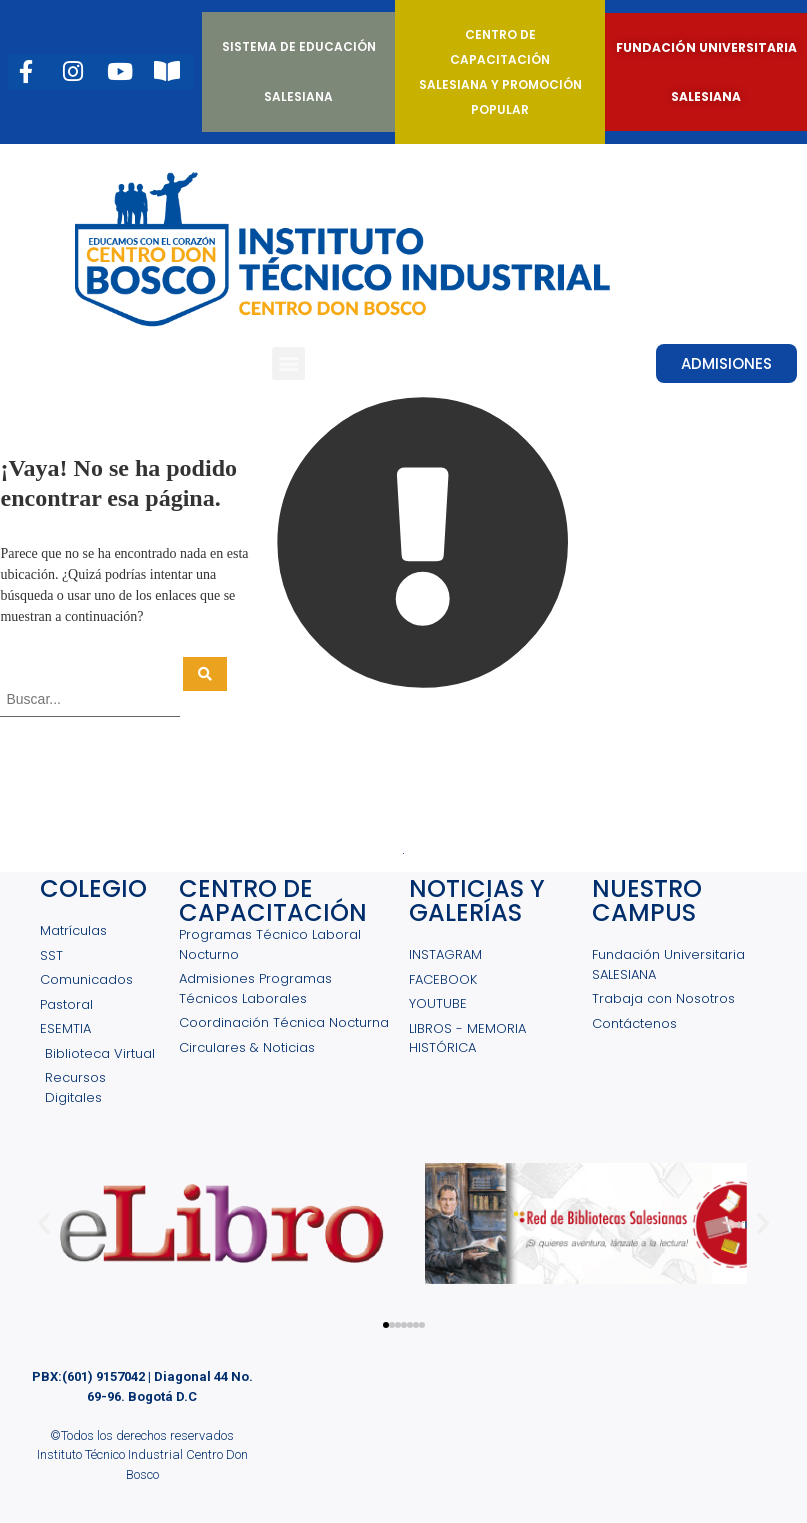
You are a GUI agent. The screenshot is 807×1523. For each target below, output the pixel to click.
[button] (288, 363)
